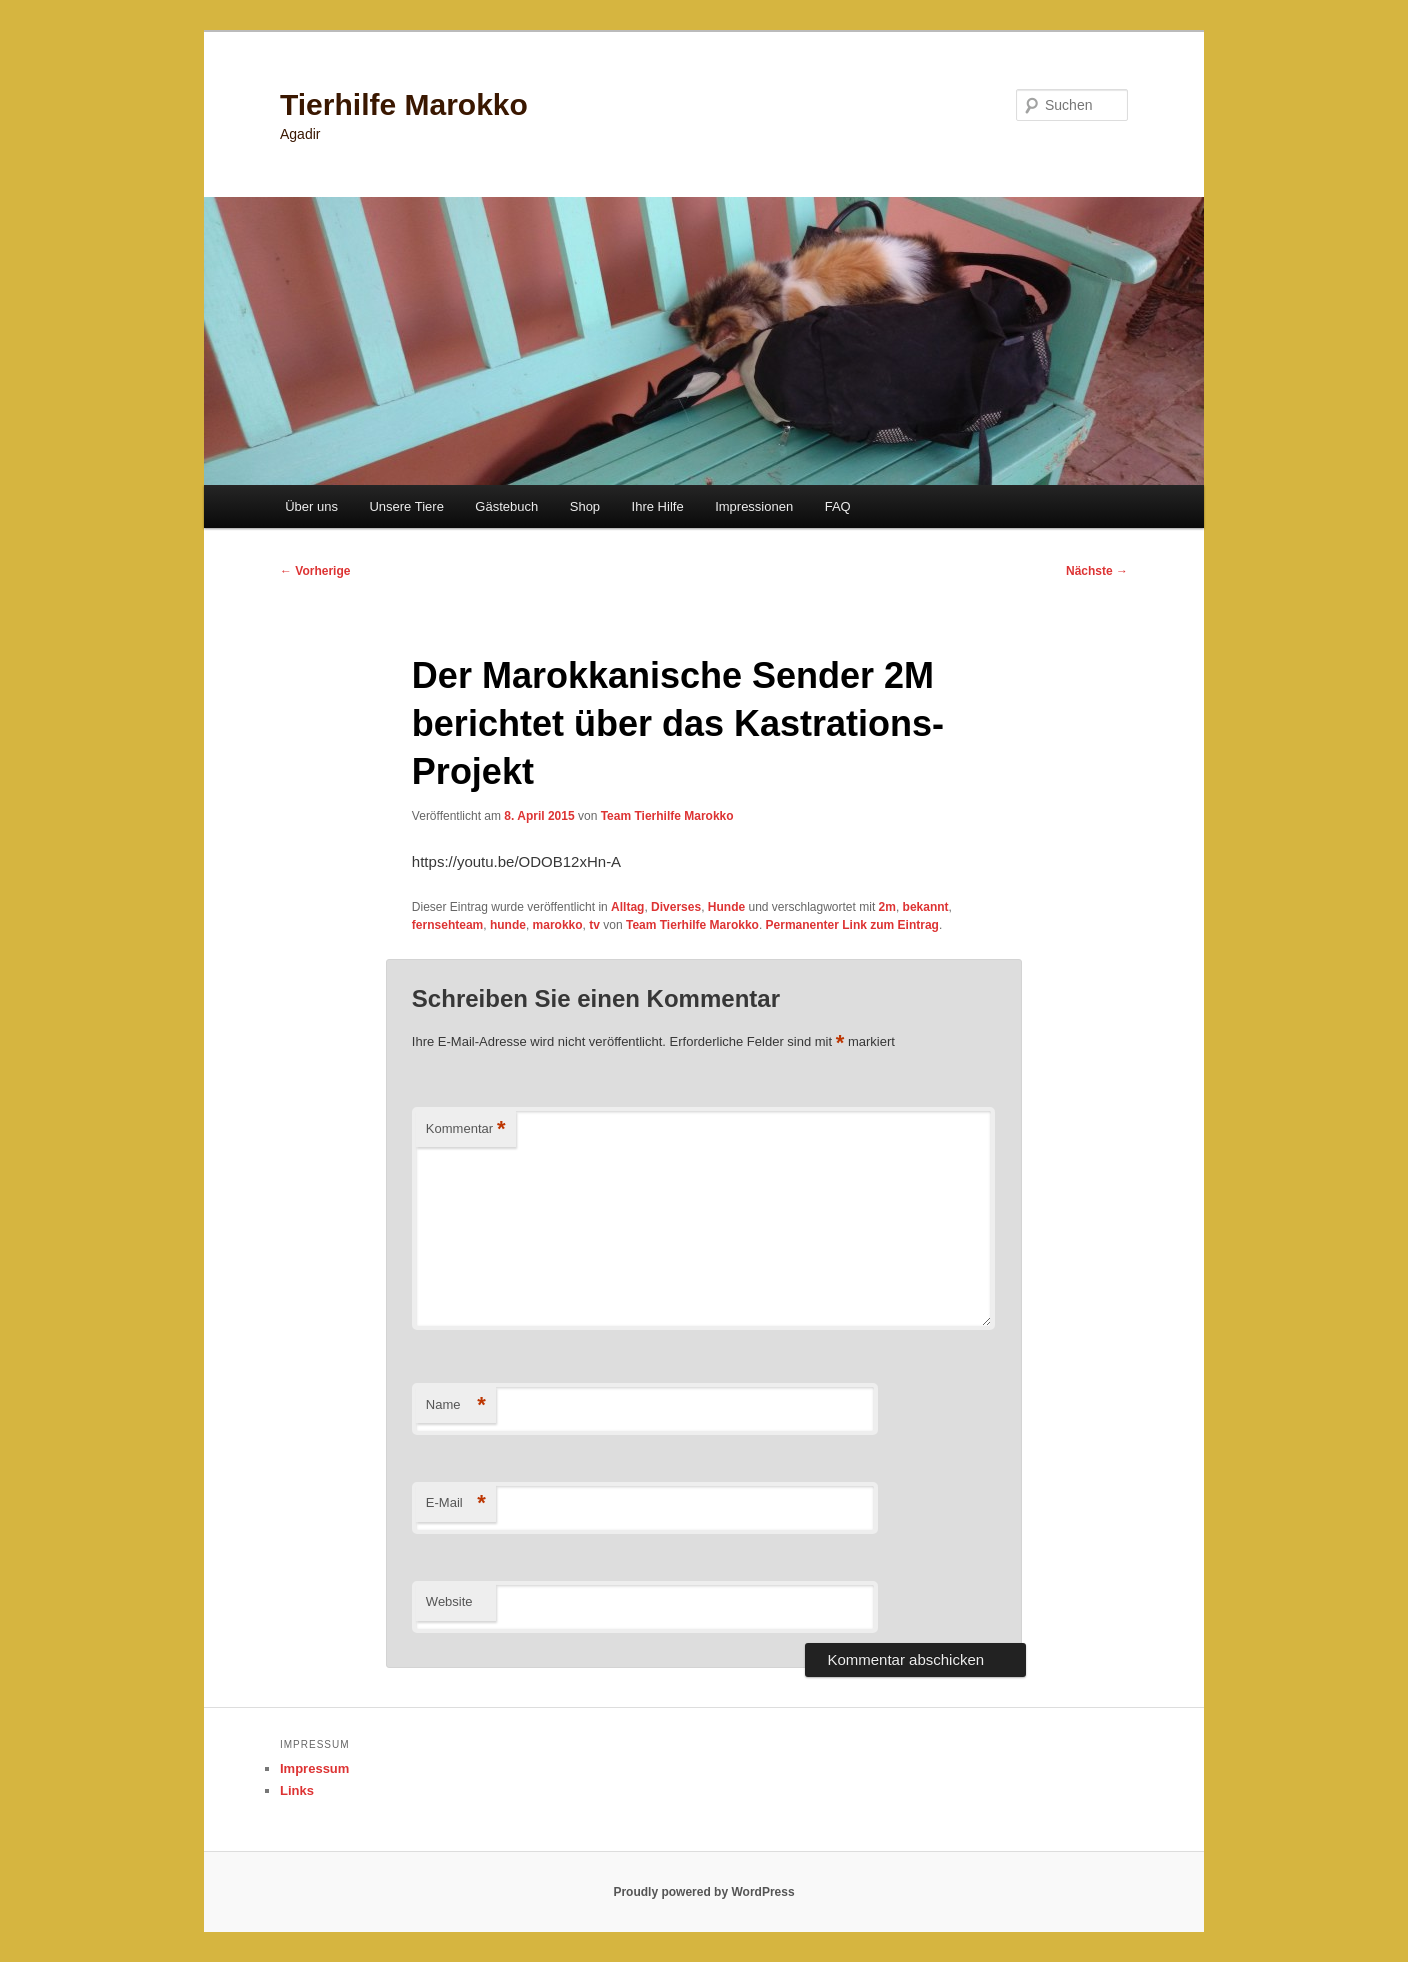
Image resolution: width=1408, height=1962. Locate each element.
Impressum (314, 1768)
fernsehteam (447, 925)
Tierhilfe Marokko (404, 104)
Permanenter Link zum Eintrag (852, 925)
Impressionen (754, 506)
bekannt (926, 907)
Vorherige (315, 571)
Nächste (1097, 571)
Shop (585, 506)
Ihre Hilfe (658, 506)
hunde (508, 925)
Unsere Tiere (406, 506)
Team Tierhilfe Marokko (667, 816)
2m (887, 907)
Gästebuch (506, 506)
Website (449, 1601)
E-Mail (456, 1503)
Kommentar (466, 1129)
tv (594, 925)
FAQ (838, 506)
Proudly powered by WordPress (703, 1892)
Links (297, 1790)
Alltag (627, 907)
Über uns (311, 506)
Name (456, 1405)
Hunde (726, 907)
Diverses (676, 907)
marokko (558, 925)
